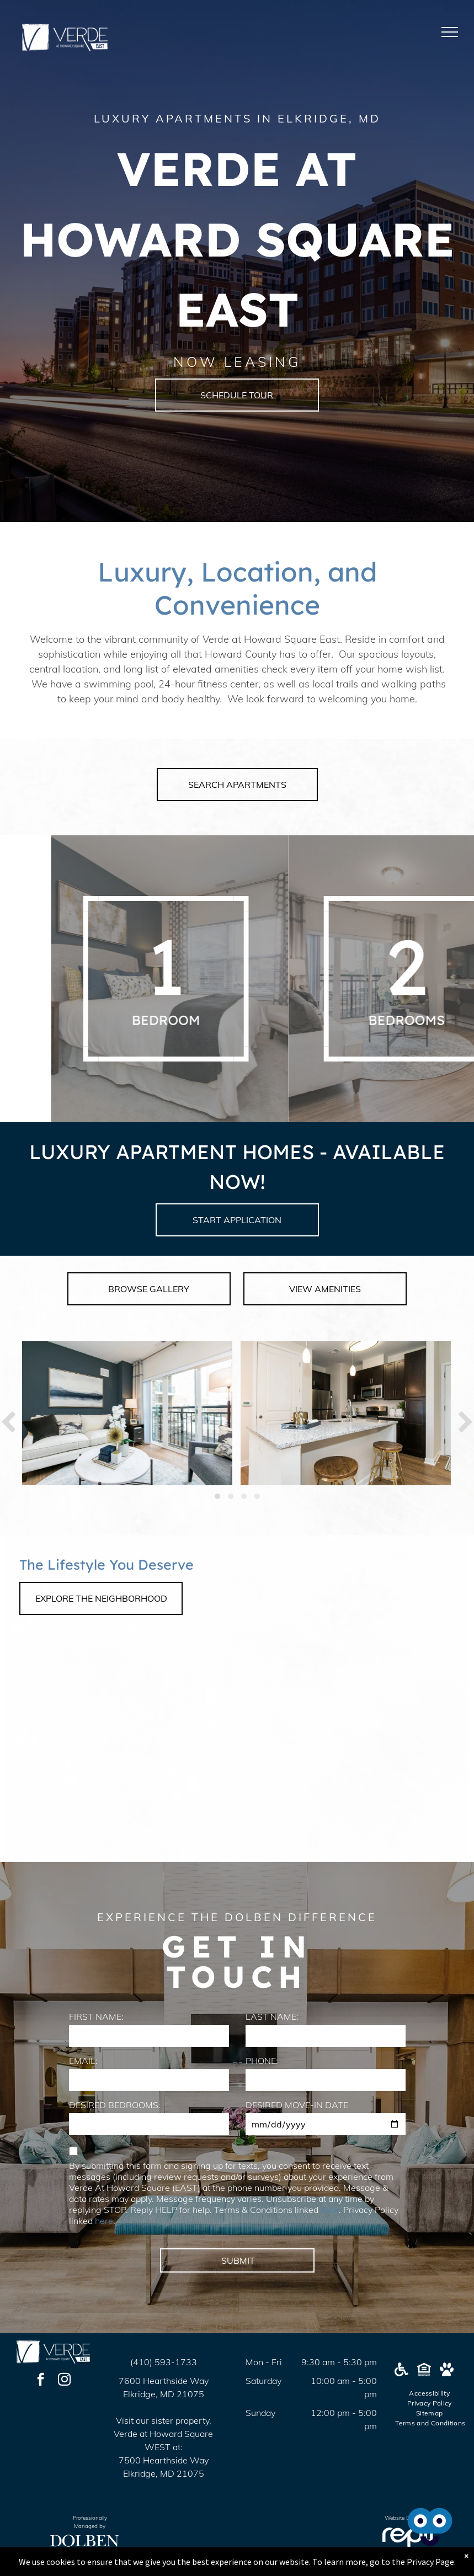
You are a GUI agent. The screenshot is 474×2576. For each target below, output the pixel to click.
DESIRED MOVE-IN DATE (297, 2104)
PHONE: (262, 2060)
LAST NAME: (272, 2016)
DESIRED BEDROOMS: (115, 2104)
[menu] (449, 32)
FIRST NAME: (96, 2016)
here (330, 2209)
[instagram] (64, 2381)
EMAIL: (83, 2060)
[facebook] (40, 2381)
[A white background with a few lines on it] (253, 979)
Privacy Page (430, 2561)
